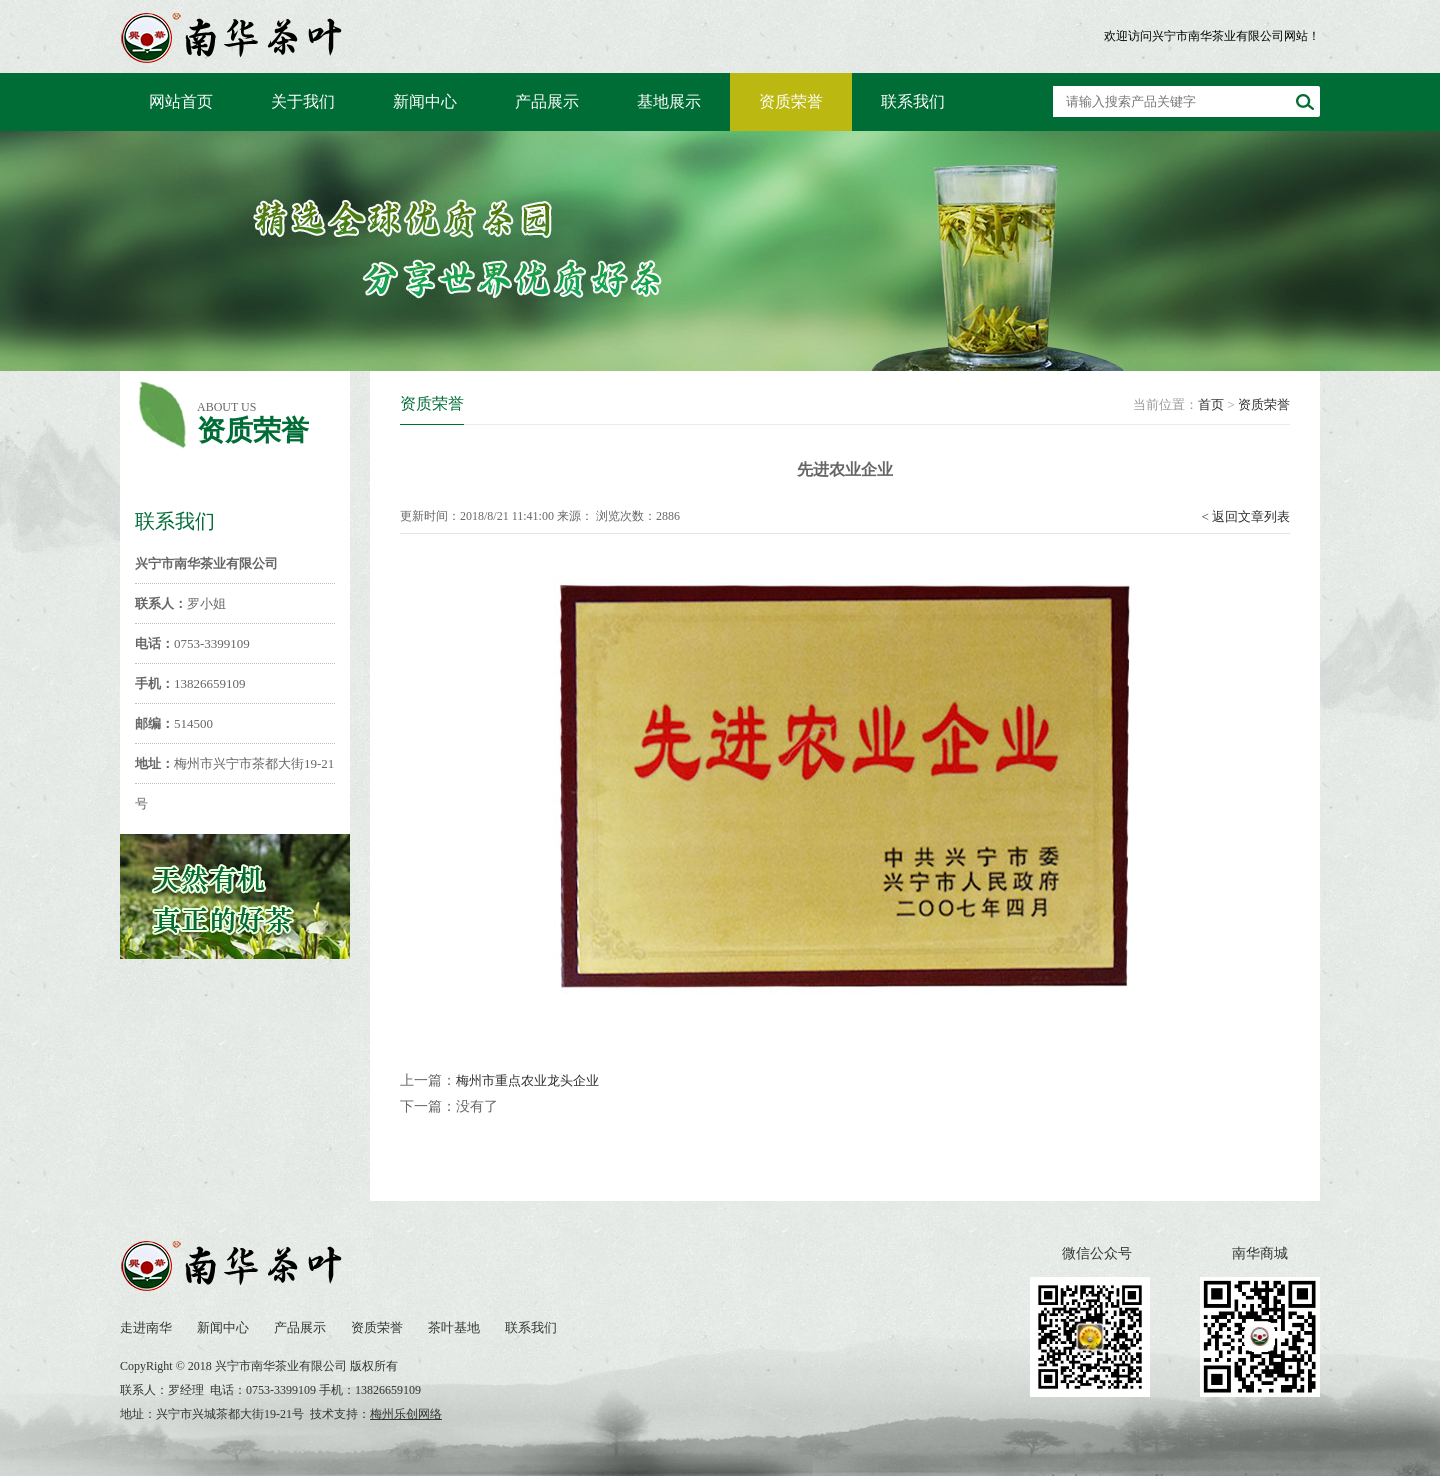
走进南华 (146, 1327)
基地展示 (669, 101)
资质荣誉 (791, 101)
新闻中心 (425, 101)
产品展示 (547, 101)
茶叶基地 (454, 1327)
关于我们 (303, 101)
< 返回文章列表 (1245, 516)
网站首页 (181, 101)
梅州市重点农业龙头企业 (527, 1080)
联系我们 (913, 101)
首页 (1211, 404)
